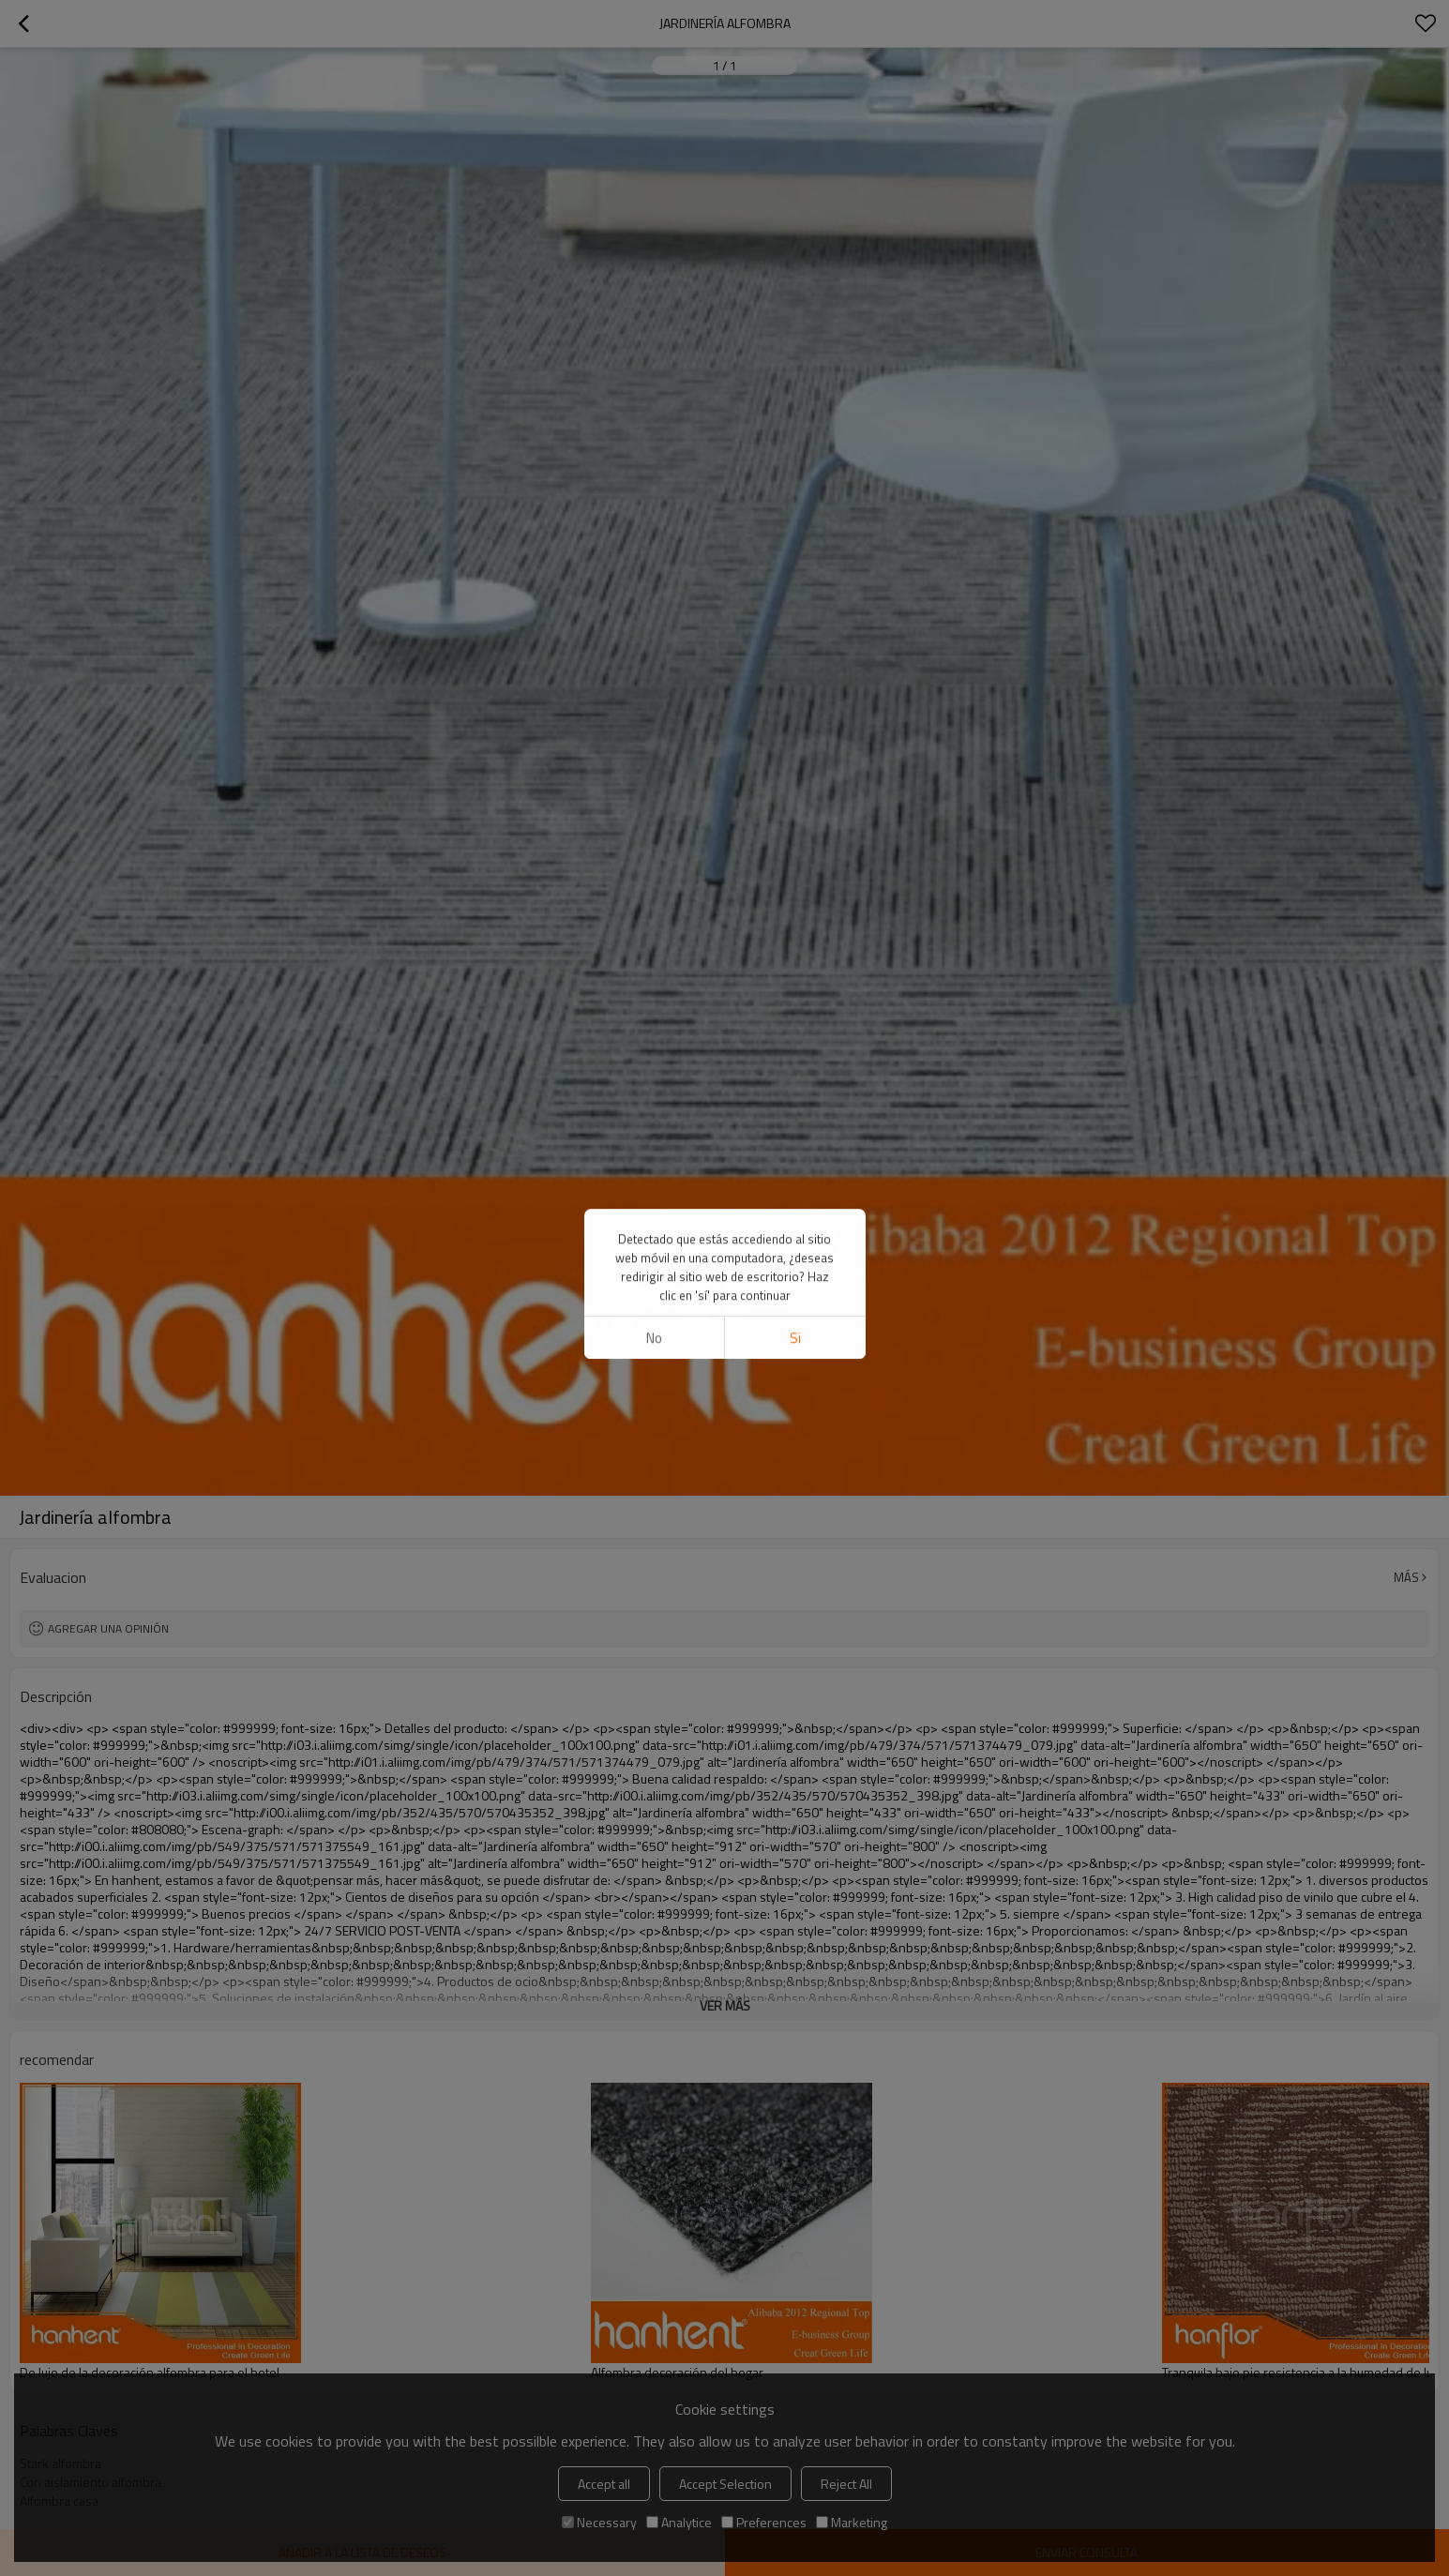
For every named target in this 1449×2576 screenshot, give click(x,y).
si (795, 610)
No (654, 610)
